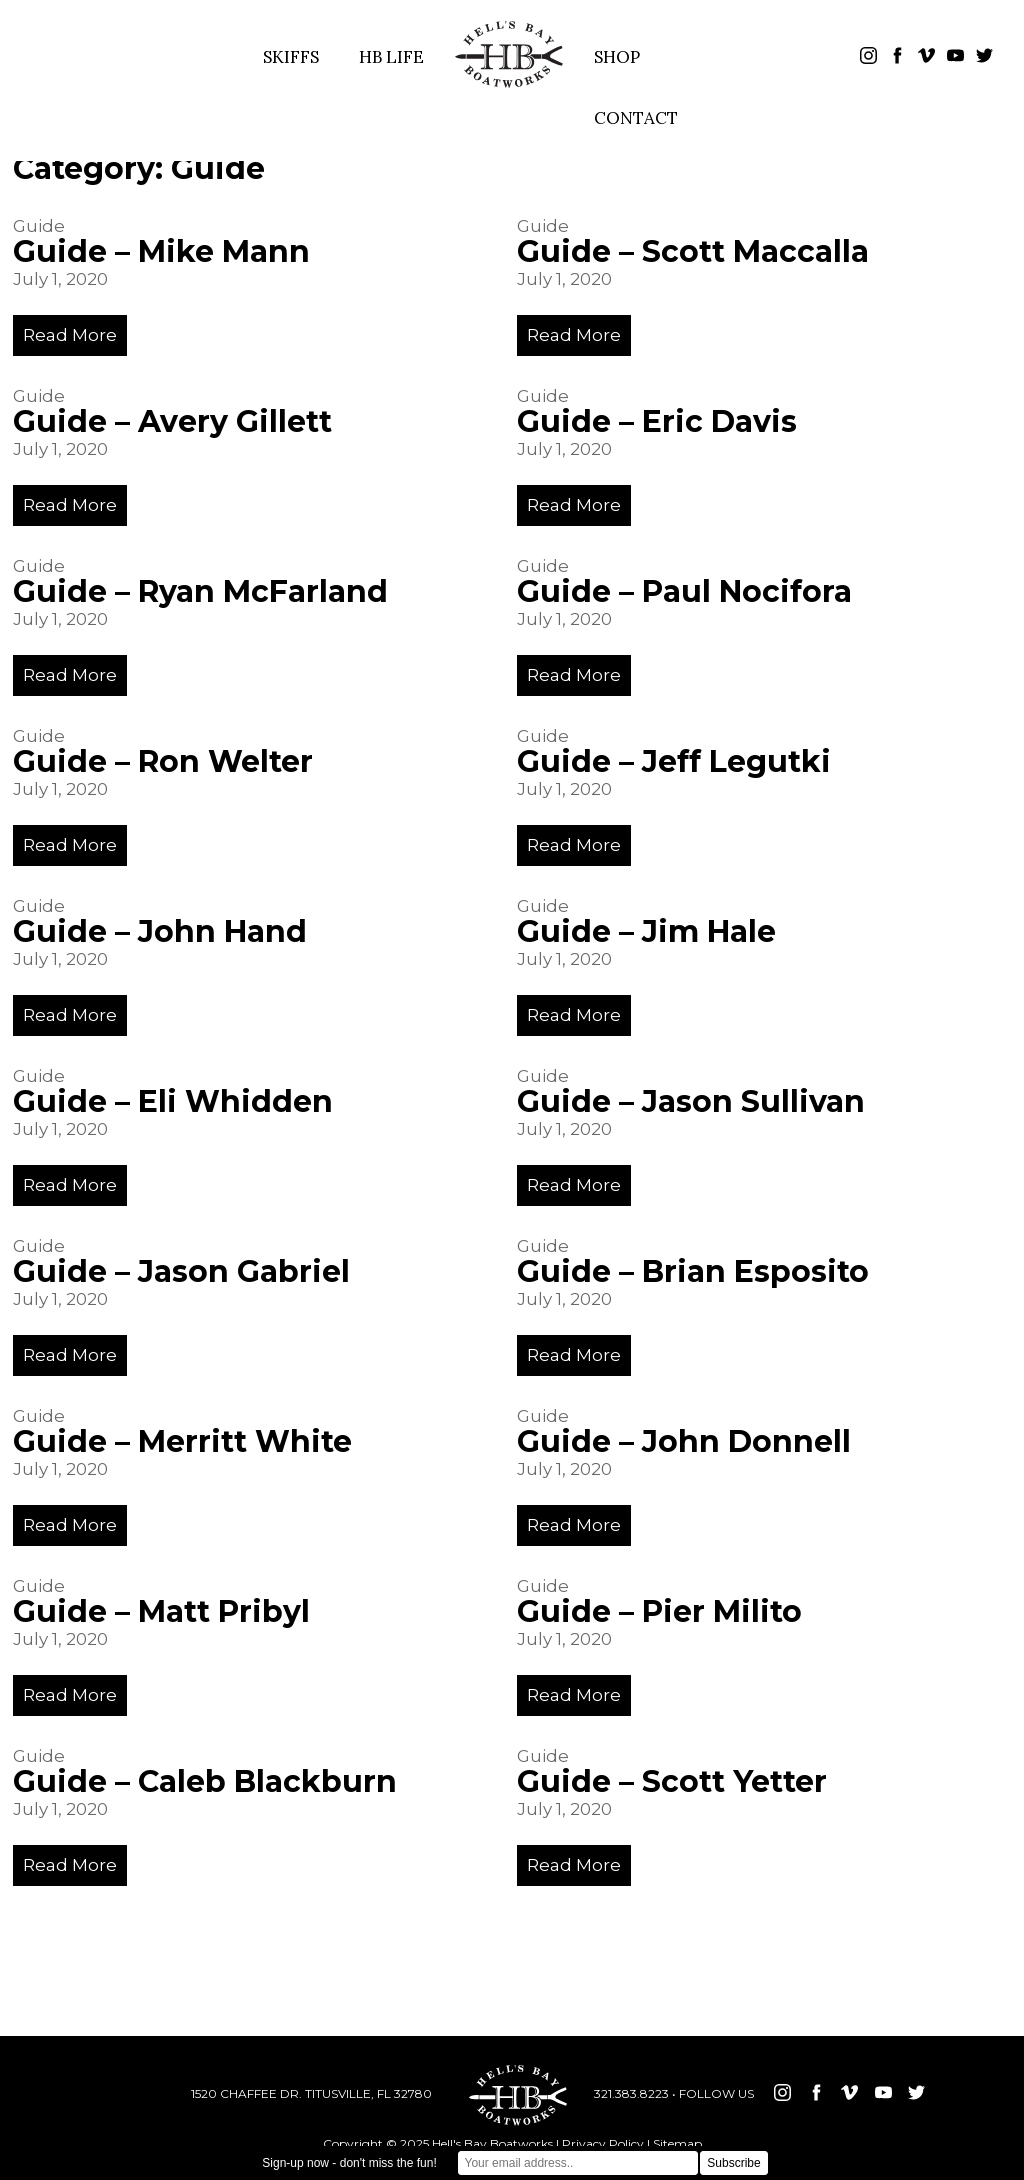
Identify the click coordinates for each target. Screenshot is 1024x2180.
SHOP (617, 57)
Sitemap (677, 2143)
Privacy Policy (603, 2143)
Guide (39, 226)
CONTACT (636, 118)
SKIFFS (291, 57)
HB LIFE (391, 57)
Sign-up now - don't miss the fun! (349, 2163)
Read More (70, 335)
